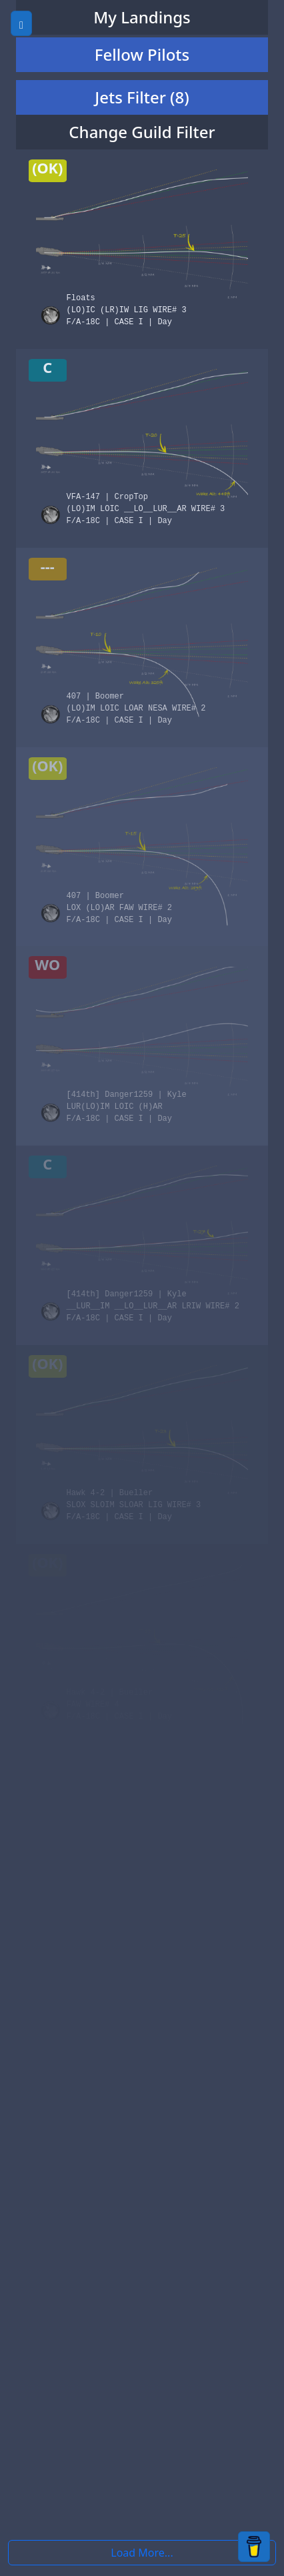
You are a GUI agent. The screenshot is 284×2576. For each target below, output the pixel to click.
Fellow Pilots (142, 54)
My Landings (142, 17)
